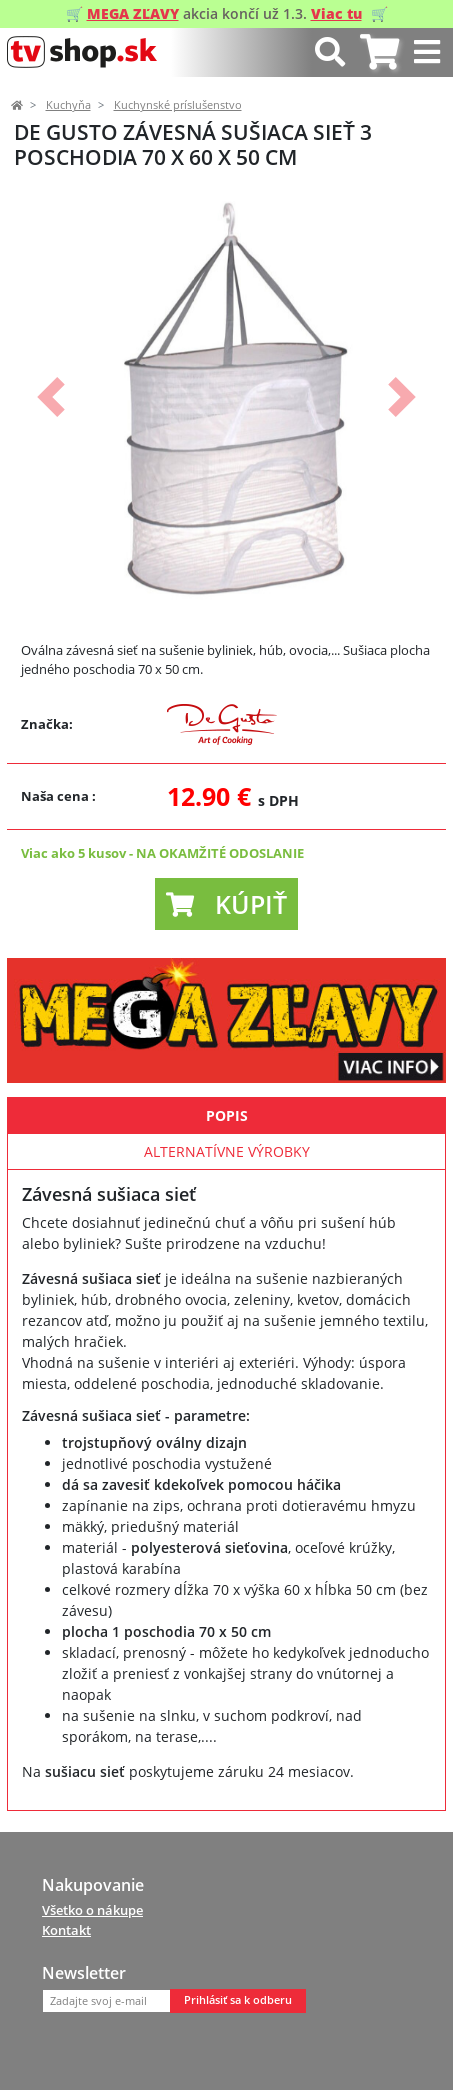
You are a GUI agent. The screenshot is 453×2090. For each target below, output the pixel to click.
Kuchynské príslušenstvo (178, 105)
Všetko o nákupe (92, 1910)
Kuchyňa (68, 105)
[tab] (379, 52)
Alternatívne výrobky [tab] (227, 1151)
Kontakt (66, 1930)
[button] (51, 397)
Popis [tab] (227, 1115)
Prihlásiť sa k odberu (238, 2000)
